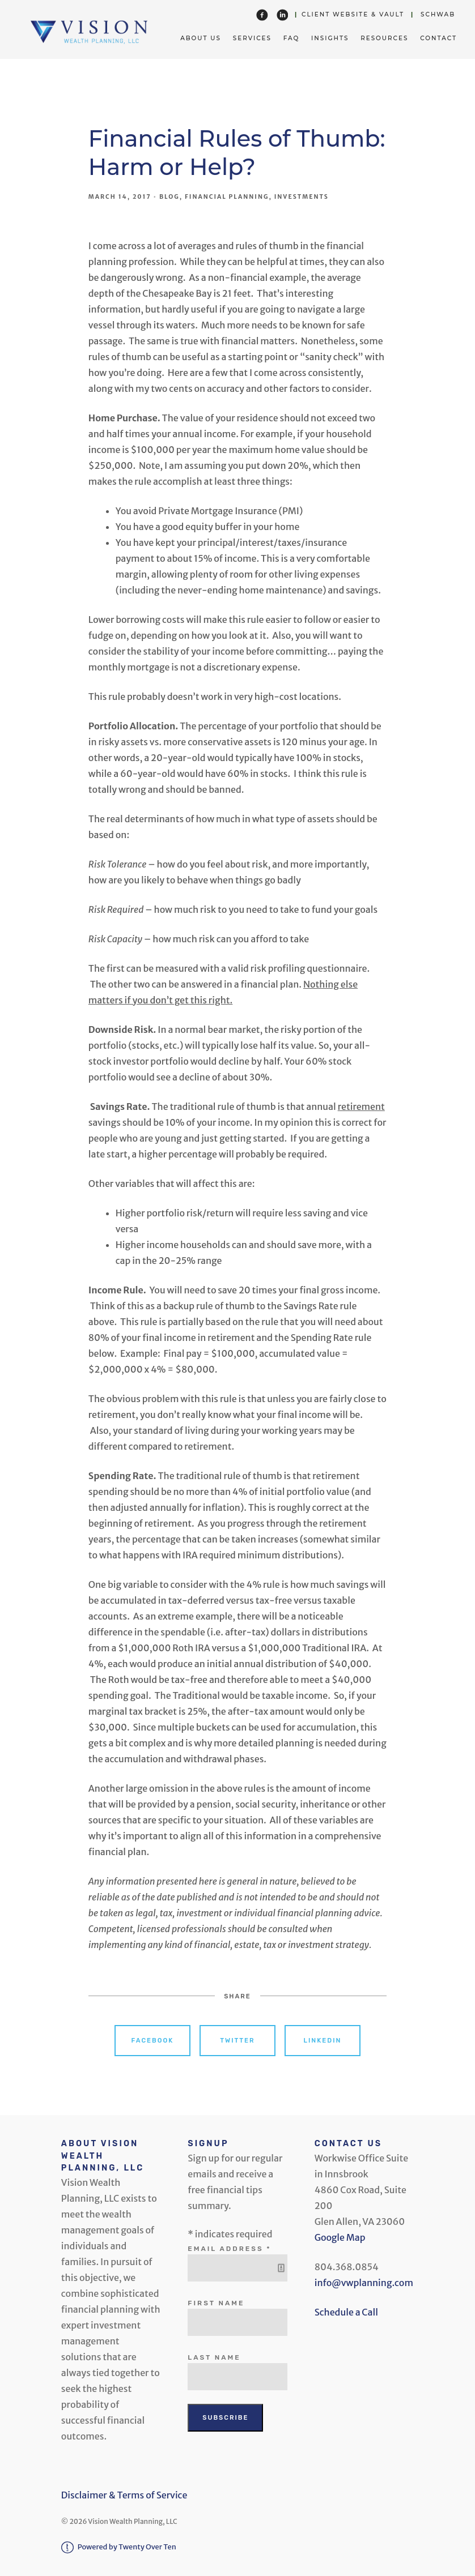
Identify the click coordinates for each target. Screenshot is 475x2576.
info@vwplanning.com (364, 2282)
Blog (169, 196)
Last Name (214, 2357)
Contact (438, 38)
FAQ (291, 38)
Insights (330, 38)
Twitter (237, 2040)
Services (252, 38)
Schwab (438, 14)
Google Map (340, 2237)
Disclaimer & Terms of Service (124, 2495)
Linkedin (323, 2040)
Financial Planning (227, 196)
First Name (216, 2303)
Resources (384, 38)
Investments (301, 196)
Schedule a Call (346, 2312)
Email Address (231, 2249)
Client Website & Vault (353, 14)
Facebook (153, 2040)
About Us (200, 38)
